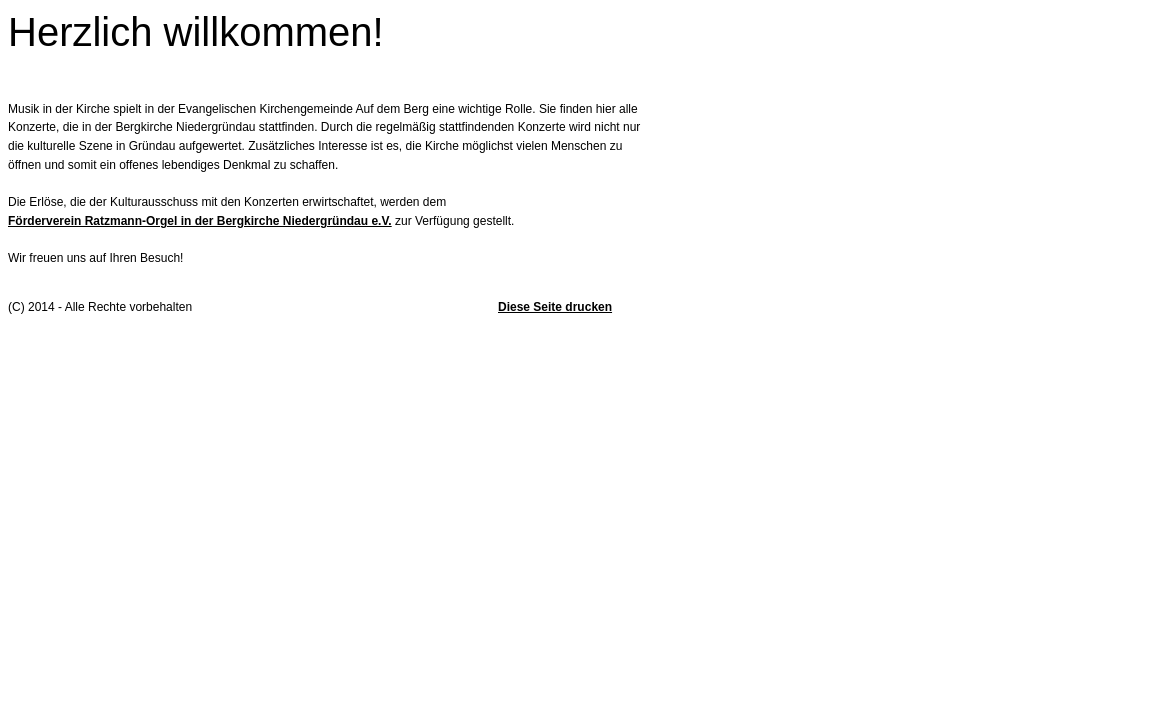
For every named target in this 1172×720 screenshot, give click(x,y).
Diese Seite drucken (555, 307)
